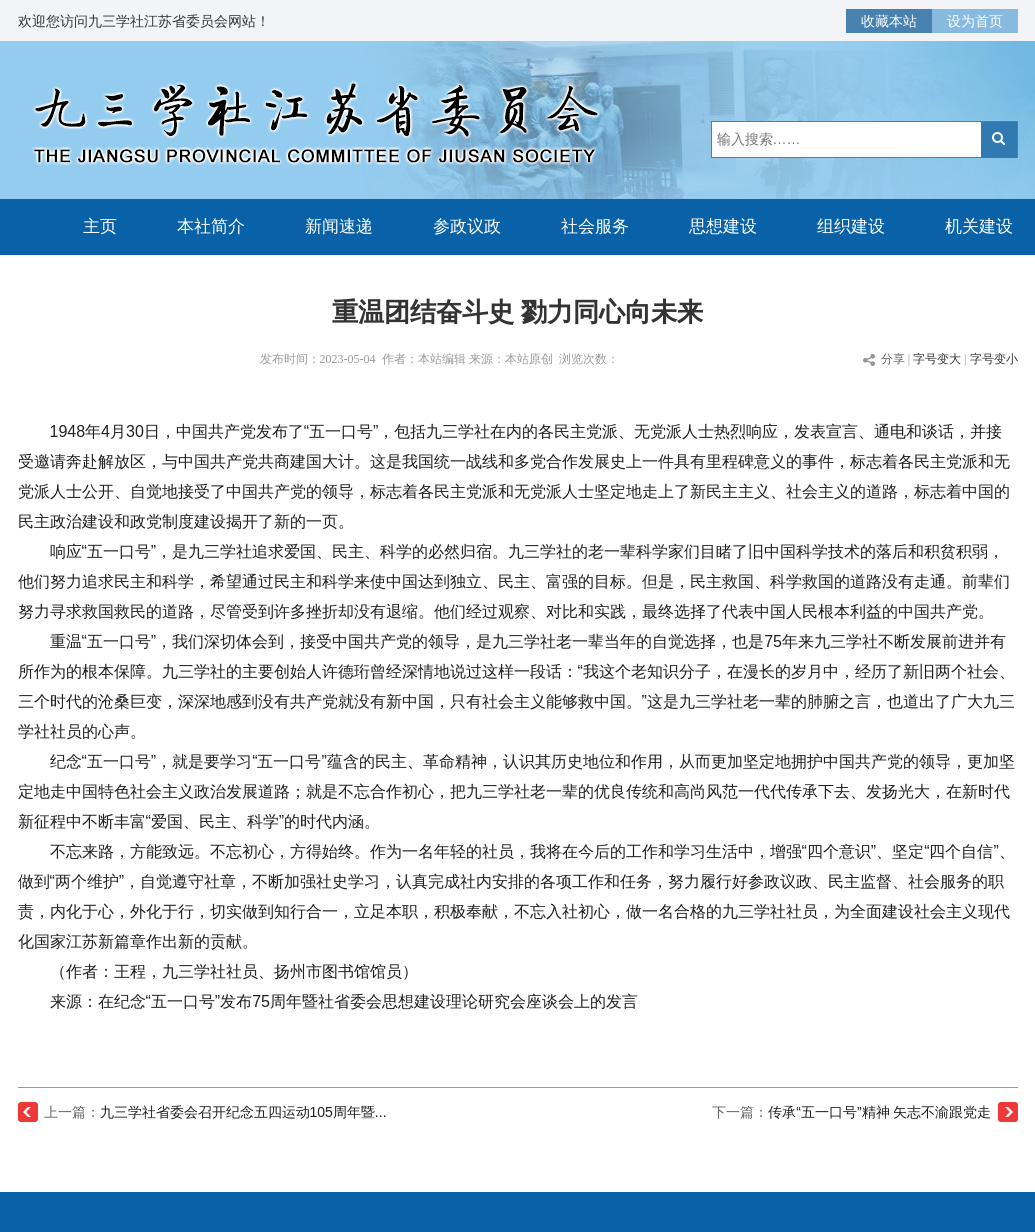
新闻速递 (339, 226)
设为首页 (975, 21)
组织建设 (851, 226)
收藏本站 (889, 21)
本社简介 (211, 226)
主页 (100, 226)
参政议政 (467, 226)
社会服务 (595, 226)
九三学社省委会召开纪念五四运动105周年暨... (243, 1112)
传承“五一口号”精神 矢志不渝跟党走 (879, 1112)
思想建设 (723, 226)
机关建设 (979, 226)
